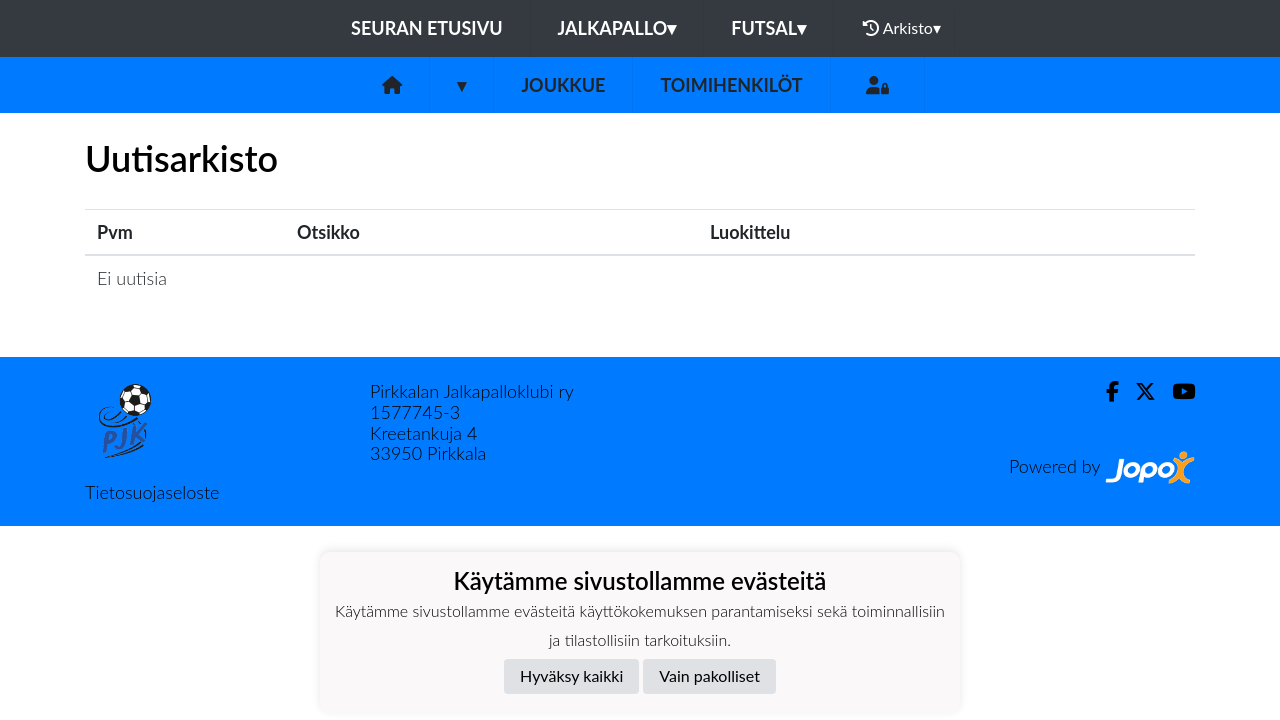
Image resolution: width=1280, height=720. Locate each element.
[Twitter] (1137, 391)
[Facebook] (1104, 391)
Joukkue (563, 85)
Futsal (768, 28)
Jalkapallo (617, 28)
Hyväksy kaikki (571, 675)
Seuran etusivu (427, 28)
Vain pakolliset (709, 675)
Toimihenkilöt (731, 85)
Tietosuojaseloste (152, 492)
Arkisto (902, 28)
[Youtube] (1175, 391)
